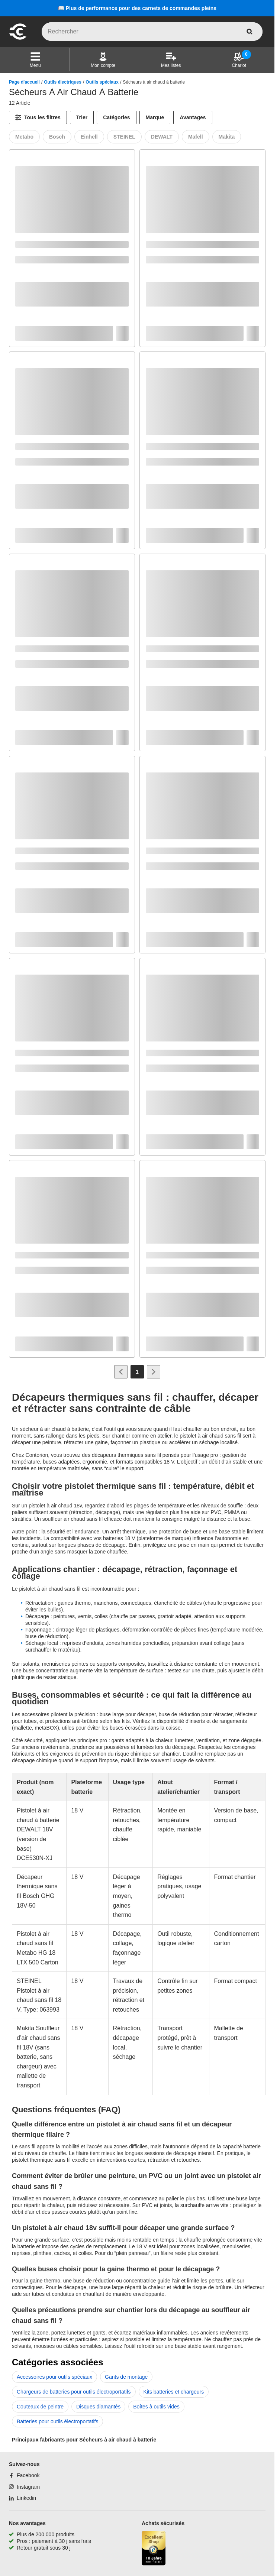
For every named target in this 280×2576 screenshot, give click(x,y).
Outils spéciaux (102, 82)
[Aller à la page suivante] (153, 1371)
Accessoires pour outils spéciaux (54, 2377)
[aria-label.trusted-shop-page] (153, 2549)
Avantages (193, 117)
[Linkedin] (22, 2498)
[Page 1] (137, 1371)
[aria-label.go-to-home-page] (18, 39)
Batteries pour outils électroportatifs (57, 2421)
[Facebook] (24, 2475)
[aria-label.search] (249, 31)
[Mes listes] (171, 60)
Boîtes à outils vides (156, 2407)
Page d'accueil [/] (24, 82)
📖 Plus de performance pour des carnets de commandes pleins (137, 8)
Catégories (116, 117)
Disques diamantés (98, 2407)
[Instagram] (24, 2486)
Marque (155, 117)
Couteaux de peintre (40, 2407)
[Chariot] (239, 60)
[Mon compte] (103, 60)
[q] (152, 31)
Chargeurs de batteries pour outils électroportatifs (74, 2392)
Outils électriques (62, 82)
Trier (81, 117)
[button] (35, 60)
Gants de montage (126, 2377)
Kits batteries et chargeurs (174, 2392)
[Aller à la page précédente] (121, 1371)
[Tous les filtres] (38, 117)
